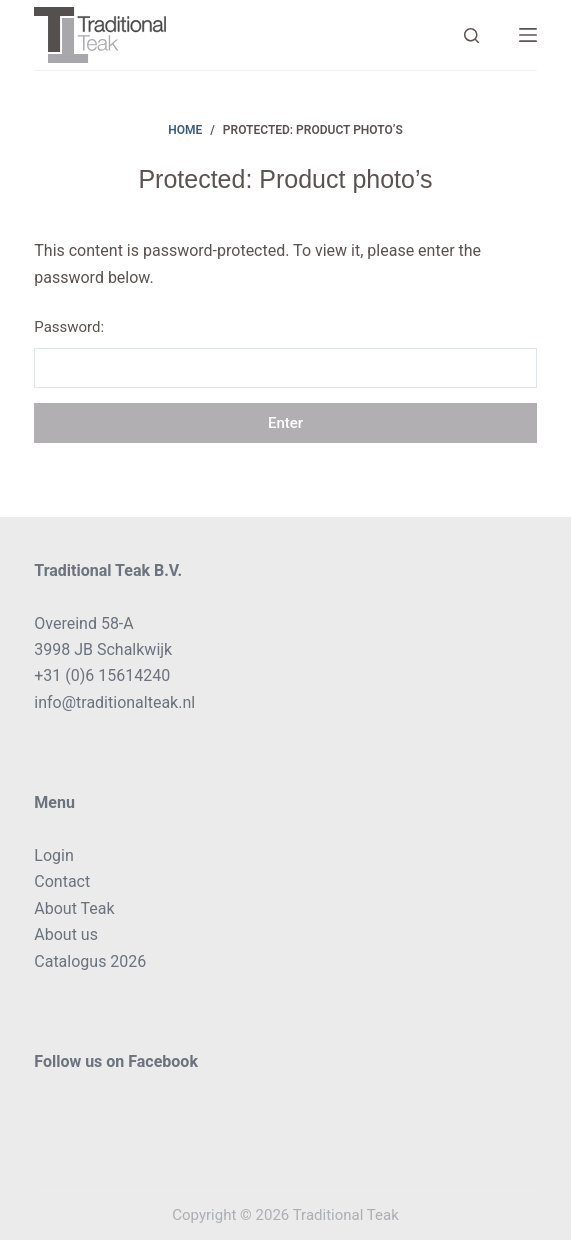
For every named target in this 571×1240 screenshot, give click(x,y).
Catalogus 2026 (90, 961)
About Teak (74, 908)
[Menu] (528, 35)
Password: (285, 353)
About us (66, 934)
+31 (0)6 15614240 (102, 675)
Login (53, 855)
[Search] (471, 35)
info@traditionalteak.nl (114, 702)
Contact (62, 881)
